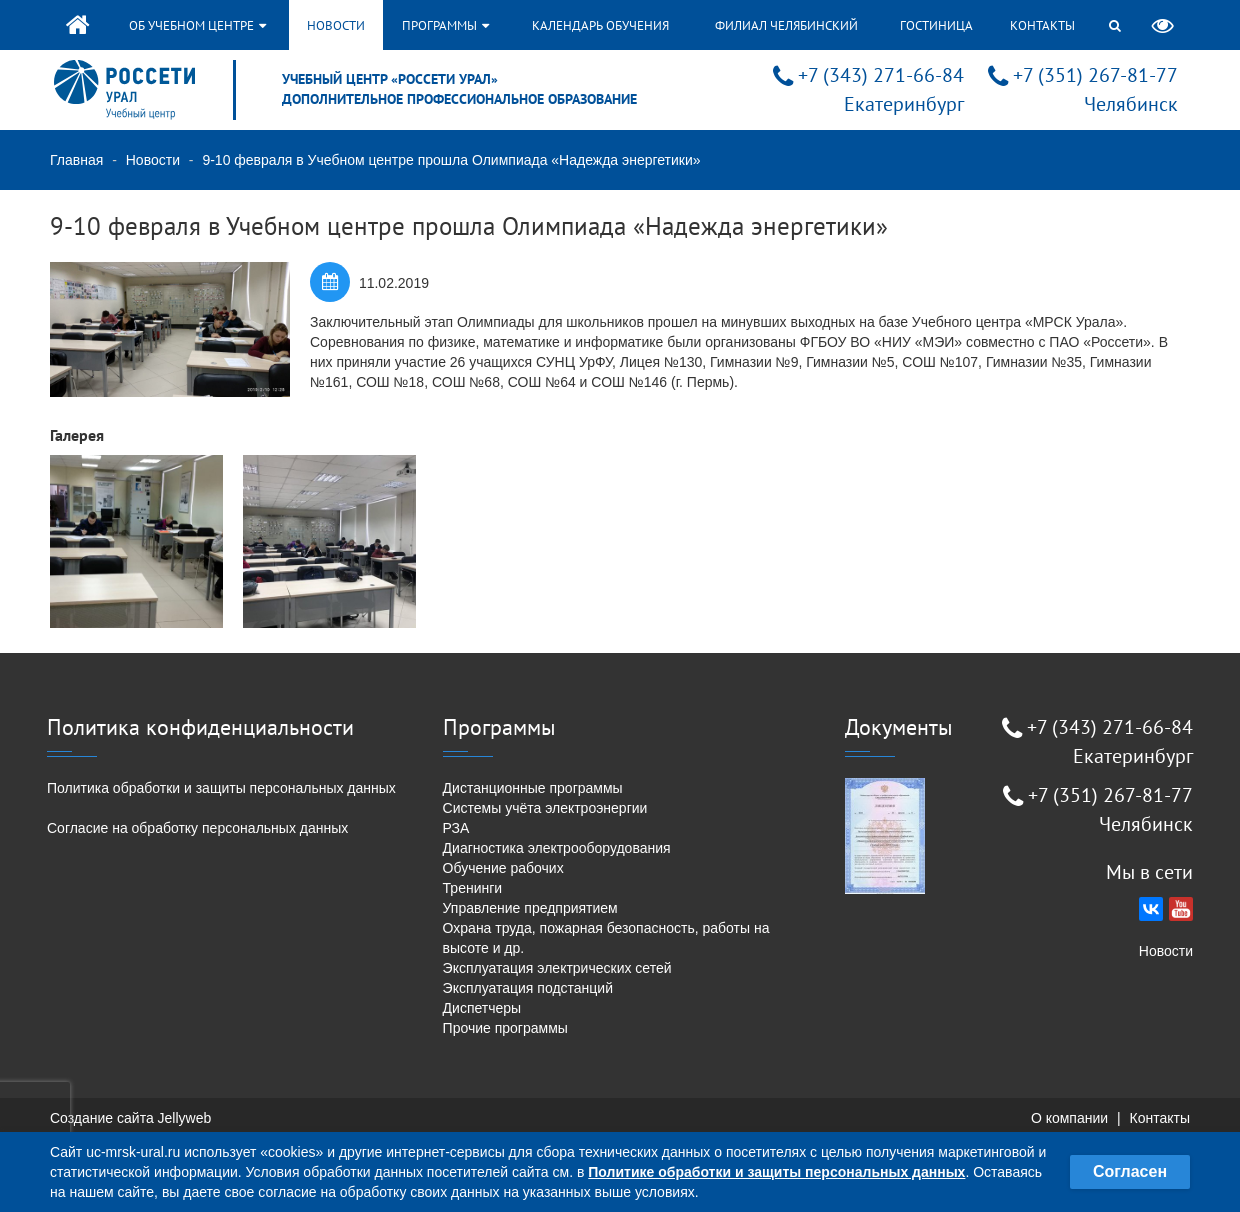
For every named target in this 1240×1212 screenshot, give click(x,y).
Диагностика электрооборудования (557, 848)
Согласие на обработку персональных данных (197, 828)
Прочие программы (505, 1028)
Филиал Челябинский (786, 25)
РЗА (456, 828)
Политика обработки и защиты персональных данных (221, 788)
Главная (76, 160)
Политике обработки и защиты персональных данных (776, 1172)
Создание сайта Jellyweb (130, 1118)
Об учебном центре (197, 25)
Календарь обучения (600, 25)
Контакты (1042, 25)
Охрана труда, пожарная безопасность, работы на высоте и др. (606, 938)
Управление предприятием (530, 908)
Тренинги (473, 888)
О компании (1069, 1118)
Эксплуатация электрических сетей (557, 968)
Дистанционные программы (533, 788)
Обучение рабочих (503, 868)
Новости (336, 25)
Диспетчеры (482, 1008)
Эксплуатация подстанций (528, 988)
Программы (445, 25)
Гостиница (936, 25)
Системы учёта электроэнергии (545, 808)
